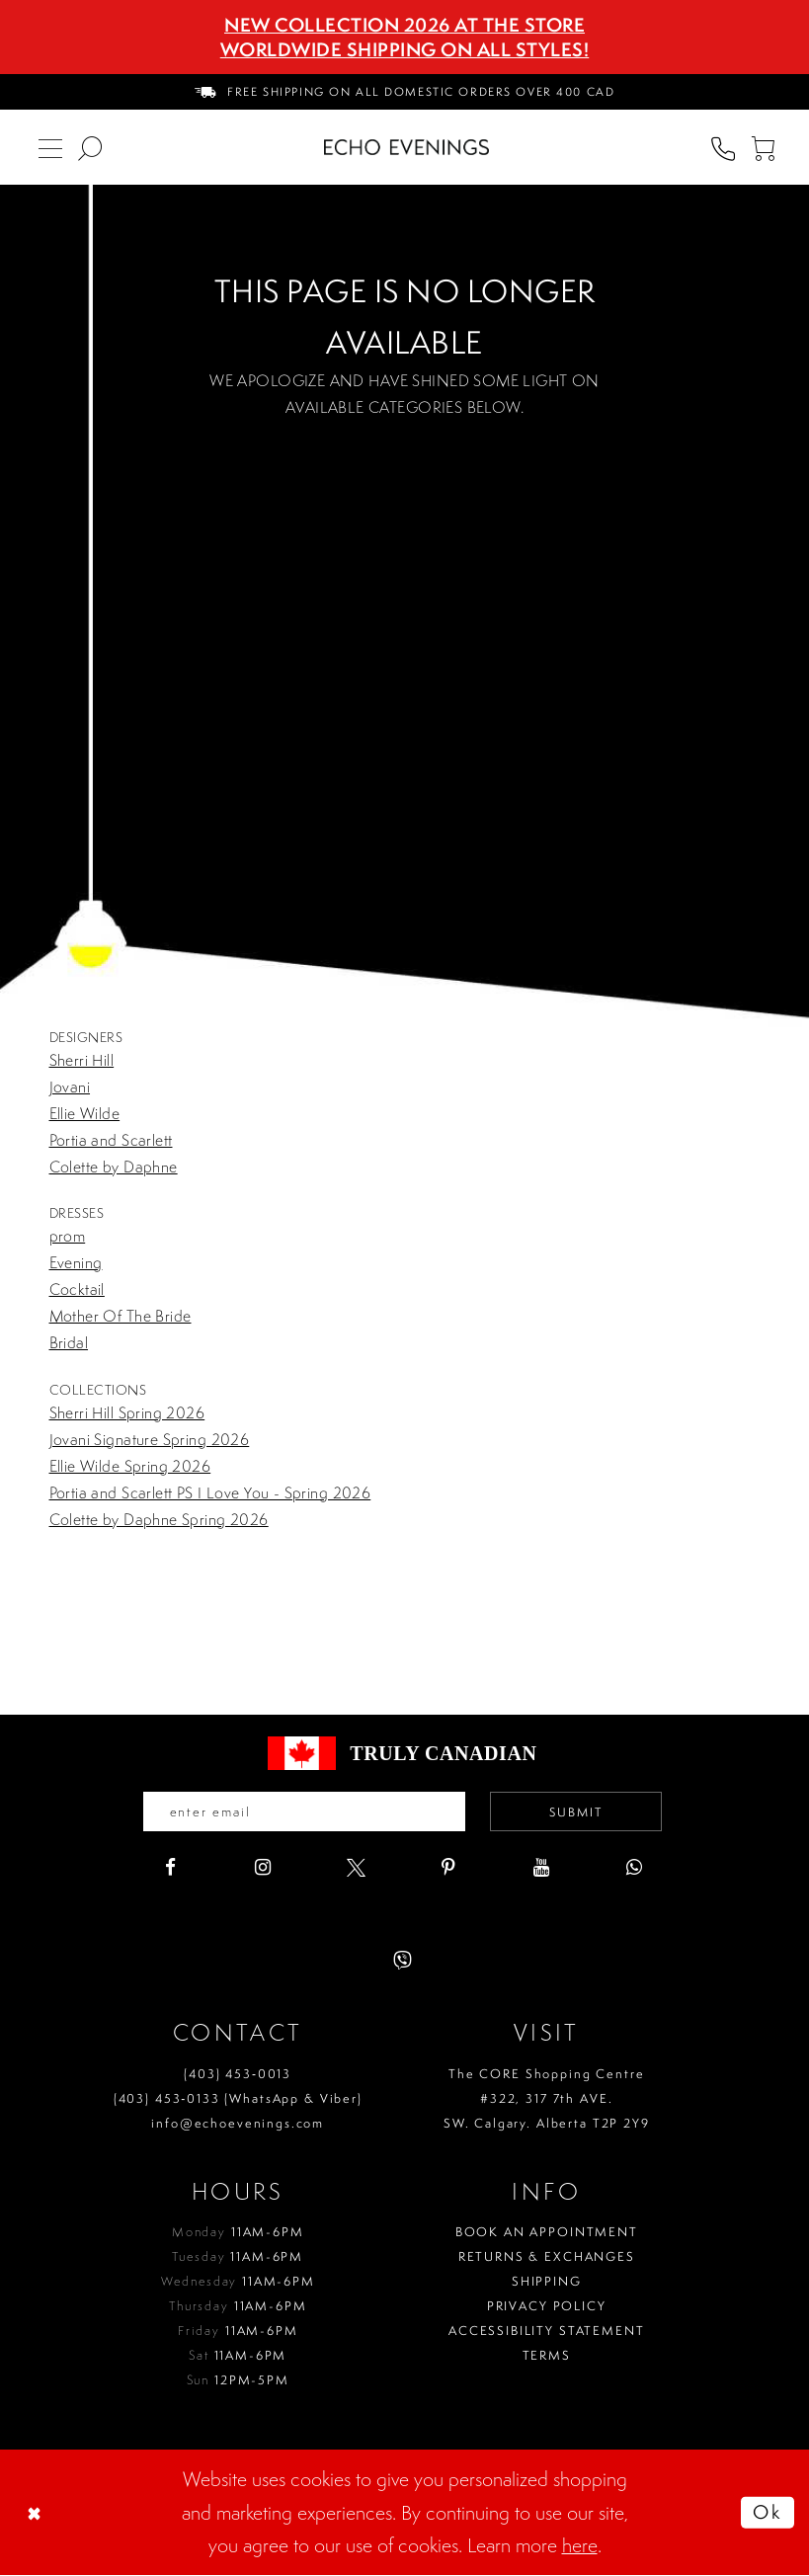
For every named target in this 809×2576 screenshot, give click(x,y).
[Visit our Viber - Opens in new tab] (402, 1962)
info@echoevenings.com (237, 2124)
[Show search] (90, 147)
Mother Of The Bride (120, 1316)
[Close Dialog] (36, 2514)
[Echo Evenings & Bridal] (406, 147)
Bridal (69, 1342)
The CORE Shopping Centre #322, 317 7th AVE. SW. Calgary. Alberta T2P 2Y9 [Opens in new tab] (547, 2099)
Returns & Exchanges (546, 2258)
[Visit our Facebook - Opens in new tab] (170, 1869)
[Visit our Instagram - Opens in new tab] (263, 1869)
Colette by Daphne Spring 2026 (159, 1519)
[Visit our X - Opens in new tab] (356, 1869)
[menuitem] (405, 92)
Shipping (547, 2283)
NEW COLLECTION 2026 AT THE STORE (404, 25)
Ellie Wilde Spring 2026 (130, 1466)
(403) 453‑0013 (237, 2074)
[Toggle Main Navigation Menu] (50, 147)
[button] (762, 147)
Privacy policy (547, 2307)
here (580, 2547)
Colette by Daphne (113, 1166)
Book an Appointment (546, 2233)
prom (67, 1236)
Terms (547, 2357)
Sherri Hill (82, 1060)
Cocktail (77, 1289)
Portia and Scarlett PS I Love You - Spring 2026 (210, 1492)
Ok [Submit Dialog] (765, 2513)
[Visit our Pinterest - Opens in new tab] (449, 1869)
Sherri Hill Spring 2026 (127, 1412)
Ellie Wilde (85, 1113)
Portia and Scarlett (111, 1140)
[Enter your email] (299, 1812)
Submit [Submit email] (582, 1813)
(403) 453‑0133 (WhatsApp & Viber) (238, 2099)
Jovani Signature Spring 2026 (149, 1439)
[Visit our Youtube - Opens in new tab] (541, 1869)
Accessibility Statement (546, 2332)
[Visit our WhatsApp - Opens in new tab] (634, 1869)
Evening (76, 1262)
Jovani (70, 1086)
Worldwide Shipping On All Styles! (405, 49)
